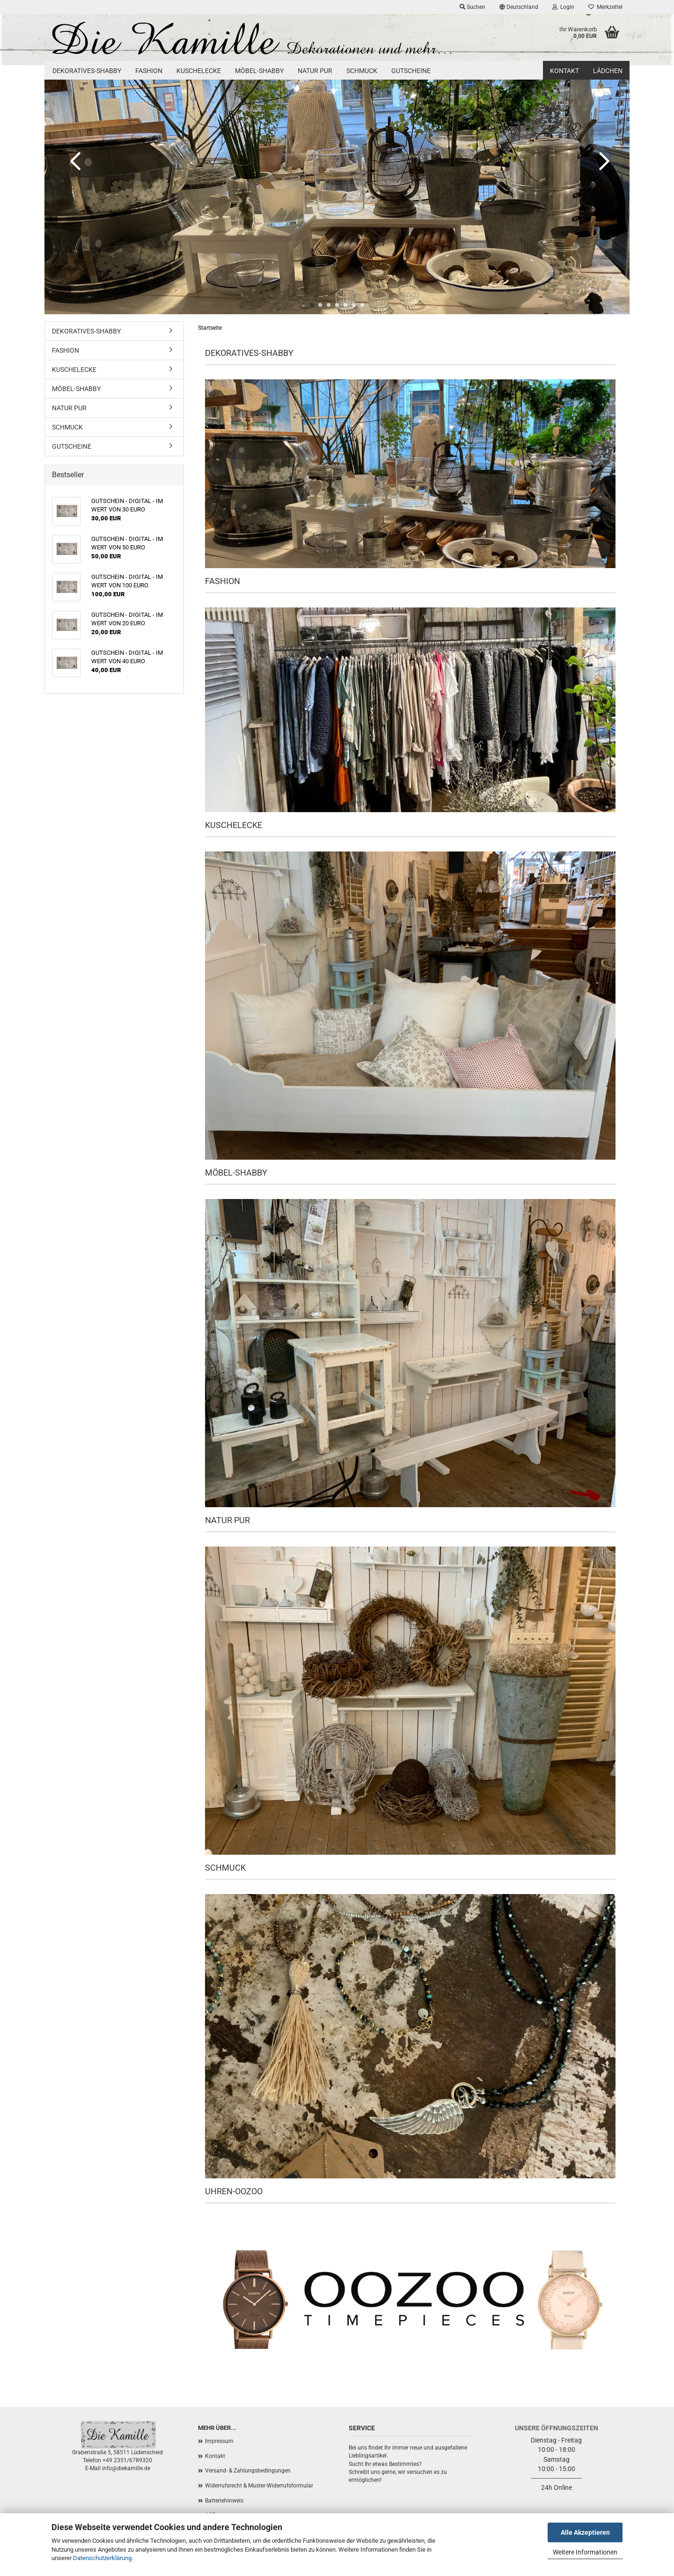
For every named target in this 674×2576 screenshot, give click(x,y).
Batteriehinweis (224, 2500)
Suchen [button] (472, 7)
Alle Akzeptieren (585, 2532)
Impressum (219, 2441)
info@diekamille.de (126, 2468)
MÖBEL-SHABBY (259, 70)
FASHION (148, 70)
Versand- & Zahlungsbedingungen (248, 2470)
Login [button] (563, 7)
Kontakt (564, 70)
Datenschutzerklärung (102, 2557)
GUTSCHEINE (411, 70)
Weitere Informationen (585, 2552)
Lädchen (608, 70)
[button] (518, 7)
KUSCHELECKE (198, 70)
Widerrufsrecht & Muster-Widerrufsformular (259, 2485)
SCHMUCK (361, 70)
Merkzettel (605, 7)
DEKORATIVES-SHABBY (86, 70)
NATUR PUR (315, 70)
